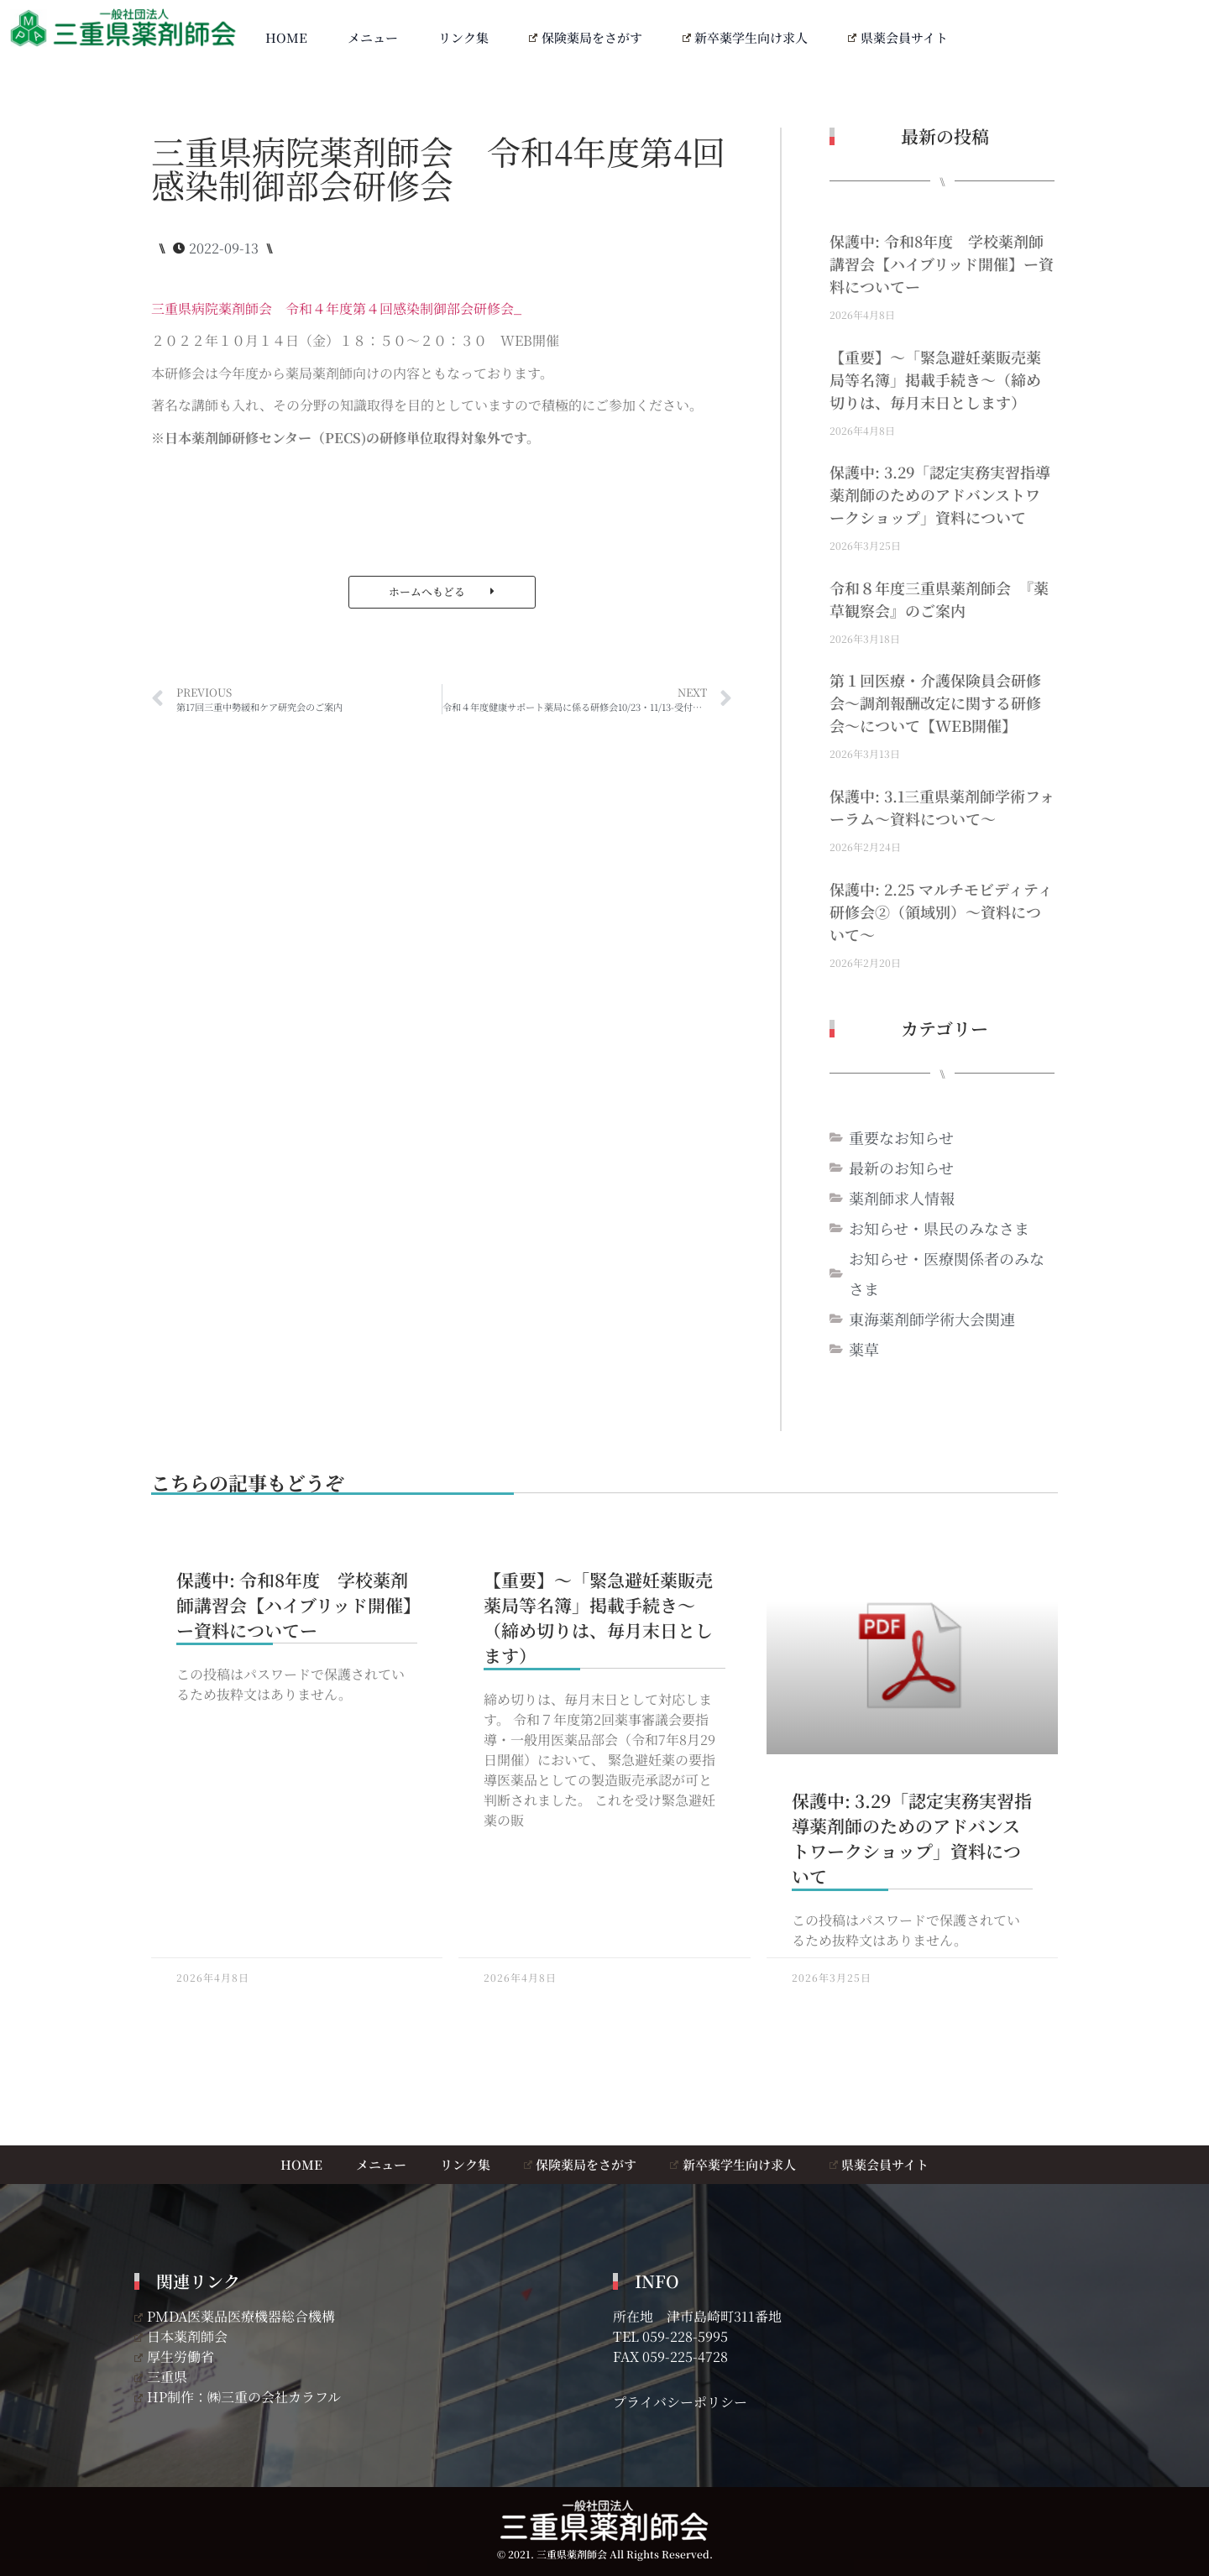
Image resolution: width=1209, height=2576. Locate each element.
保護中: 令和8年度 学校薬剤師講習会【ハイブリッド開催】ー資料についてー (942, 263)
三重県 (160, 2376)
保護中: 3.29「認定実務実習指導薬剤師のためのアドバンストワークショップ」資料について (940, 494)
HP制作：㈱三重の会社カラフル (237, 2396)
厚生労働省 (174, 2356)
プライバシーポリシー (680, 2401)
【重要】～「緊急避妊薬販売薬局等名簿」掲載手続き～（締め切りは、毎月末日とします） (935, 379)
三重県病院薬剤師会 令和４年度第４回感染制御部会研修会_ (336, 308)
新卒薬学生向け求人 (746, 37)
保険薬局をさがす (585, 37)
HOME (286, 37)
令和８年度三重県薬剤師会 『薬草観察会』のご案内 (939, 599)
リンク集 (463, 37)
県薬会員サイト (898, 37)
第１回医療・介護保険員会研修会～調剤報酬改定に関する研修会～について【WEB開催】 (935, 702)
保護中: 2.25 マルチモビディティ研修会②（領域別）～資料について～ (941, 911)
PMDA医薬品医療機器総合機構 (234, 2316)
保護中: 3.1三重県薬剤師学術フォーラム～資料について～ (942, 807)
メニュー (373, 37)
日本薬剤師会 (181, 2336)
